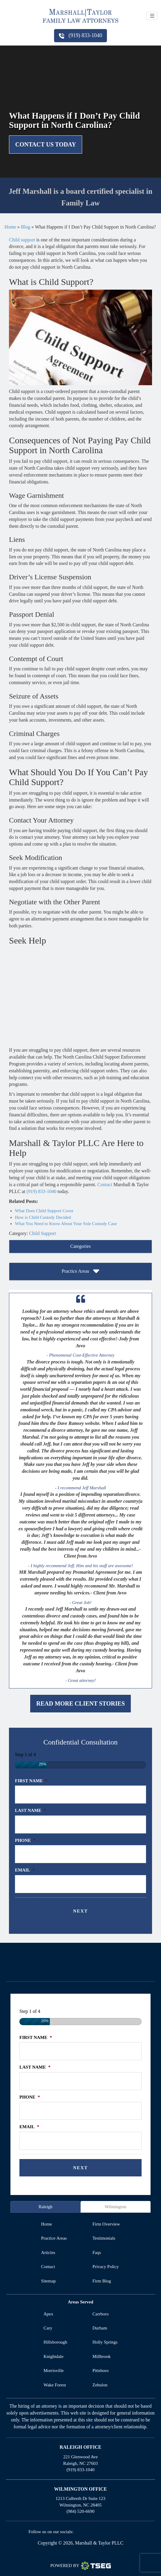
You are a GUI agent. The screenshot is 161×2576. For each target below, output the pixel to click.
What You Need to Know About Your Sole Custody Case (66, 1223)
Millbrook (102, 2356)
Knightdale (54, 2356)
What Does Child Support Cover (44, 1210)
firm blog (102, 2281)
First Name (31, 1780)
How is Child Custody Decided (43, 1217)
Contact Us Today (45, 144)
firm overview (106, 2224)
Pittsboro (101, 2370)
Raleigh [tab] (46, 2206)
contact (48, 2266)
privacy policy (106, 2266)
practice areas (54, 2238)
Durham (100, 2328)
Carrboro (101, 2314)
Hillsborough (55, 2342)
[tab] (80, 1246)
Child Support (42, 1233)
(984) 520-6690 (81, 2511)
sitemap (48, 2281)
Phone (25, 1840)
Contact (104, 1184)
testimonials (104, 2238)
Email (25, 1870)
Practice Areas (80, 1271)
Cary (48, 2328)
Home (10, 226)
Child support (22, 239)
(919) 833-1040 (80, 35)
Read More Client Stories (80, 1703)
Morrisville (54, 2370)
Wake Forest (55, 2385)
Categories (80, 1246)
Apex (48, 2314)
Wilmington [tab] (115, 2206)
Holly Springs (105, 2342)
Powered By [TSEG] (80, 2566)
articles (48, 2252)
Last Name (30, 1810)
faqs (97, 2252)
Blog (25, 226)
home (46, 2224)
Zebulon (100, 2385)
